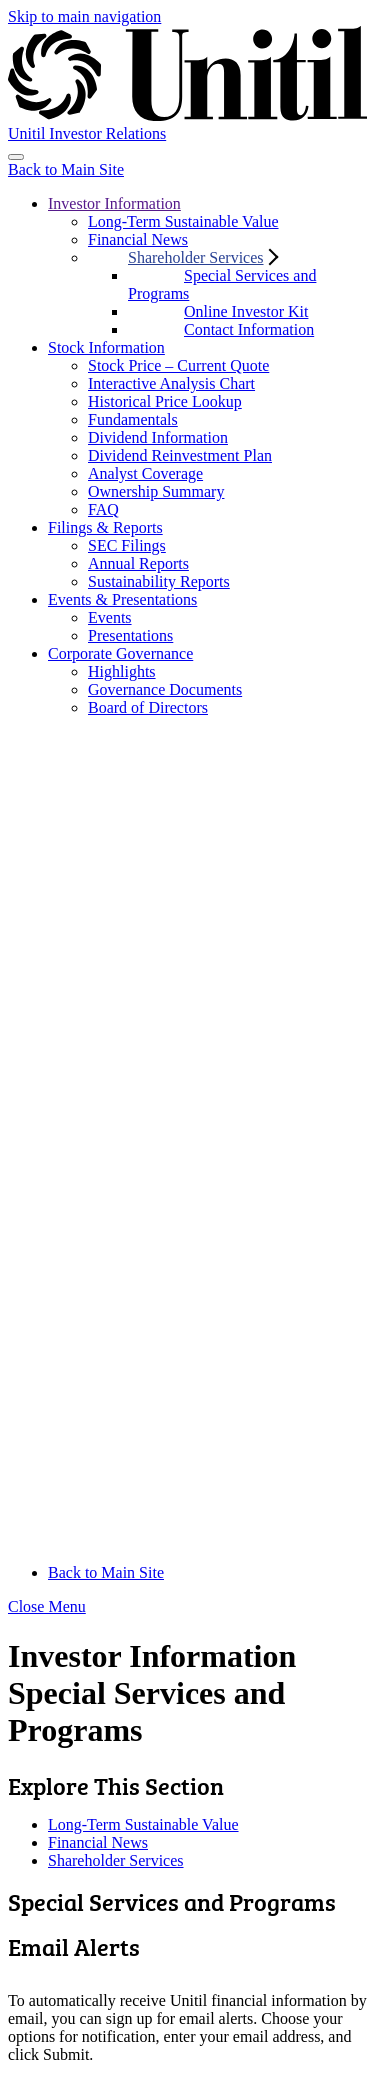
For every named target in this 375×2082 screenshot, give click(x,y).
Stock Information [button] (106, 347)
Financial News (138, 239)
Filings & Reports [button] (105, 527)
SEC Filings (127, 545)
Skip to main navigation (84, 16)
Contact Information (249, 329)
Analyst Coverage (145, 473)
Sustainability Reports (159, 581)
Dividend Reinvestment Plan (180, 455)
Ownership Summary (156, 491)
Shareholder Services (116, 1860)
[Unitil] (187, 84)
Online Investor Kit (246, 311)
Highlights (122, 671)
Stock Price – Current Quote (178, 365)
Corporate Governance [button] (120, 653)
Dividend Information (158, 437)
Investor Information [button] (114, 203)
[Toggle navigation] (16, 157)
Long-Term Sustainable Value (183, 221)
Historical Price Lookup (165, 401)
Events (110, 617)
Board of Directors (148, 707)
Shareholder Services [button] (196, 257)
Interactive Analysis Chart (171, 383)
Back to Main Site (66, 169)
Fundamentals (133, 419)
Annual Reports (138, 563)
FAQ (103, 509)
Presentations (130, 635)
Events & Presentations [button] (122, 599)
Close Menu (47, 1606)
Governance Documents (165, 689)
